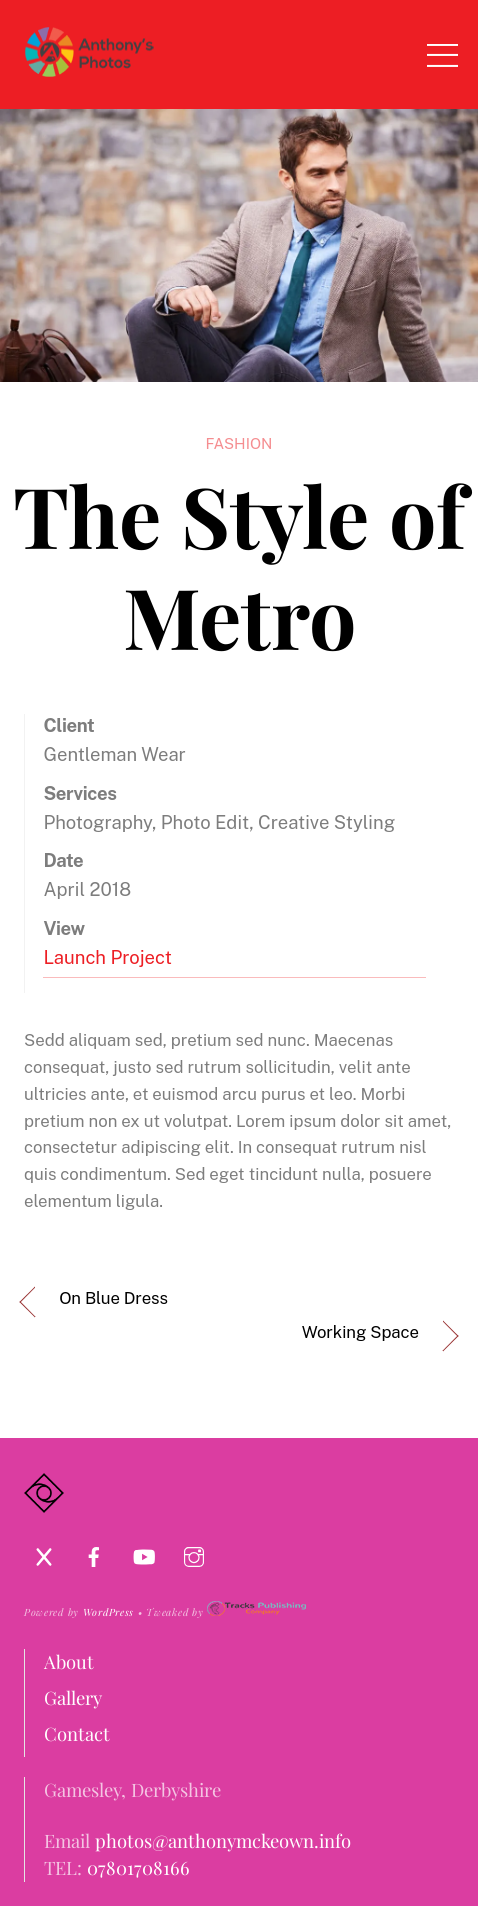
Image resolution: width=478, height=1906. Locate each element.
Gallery (73, 1697)
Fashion (239, 443)
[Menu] (443, 54)
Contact (77, 1733)
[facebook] (94, 1552)
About (69, 1661)
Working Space (360, 1332)
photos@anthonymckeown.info (223, 1840)
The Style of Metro (239, 564)
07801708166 (138, 1867)
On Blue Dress (113, 1298)
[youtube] (144, 1552)
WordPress (108, 1612)
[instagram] (194, 1552)
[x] (44, 1552)
